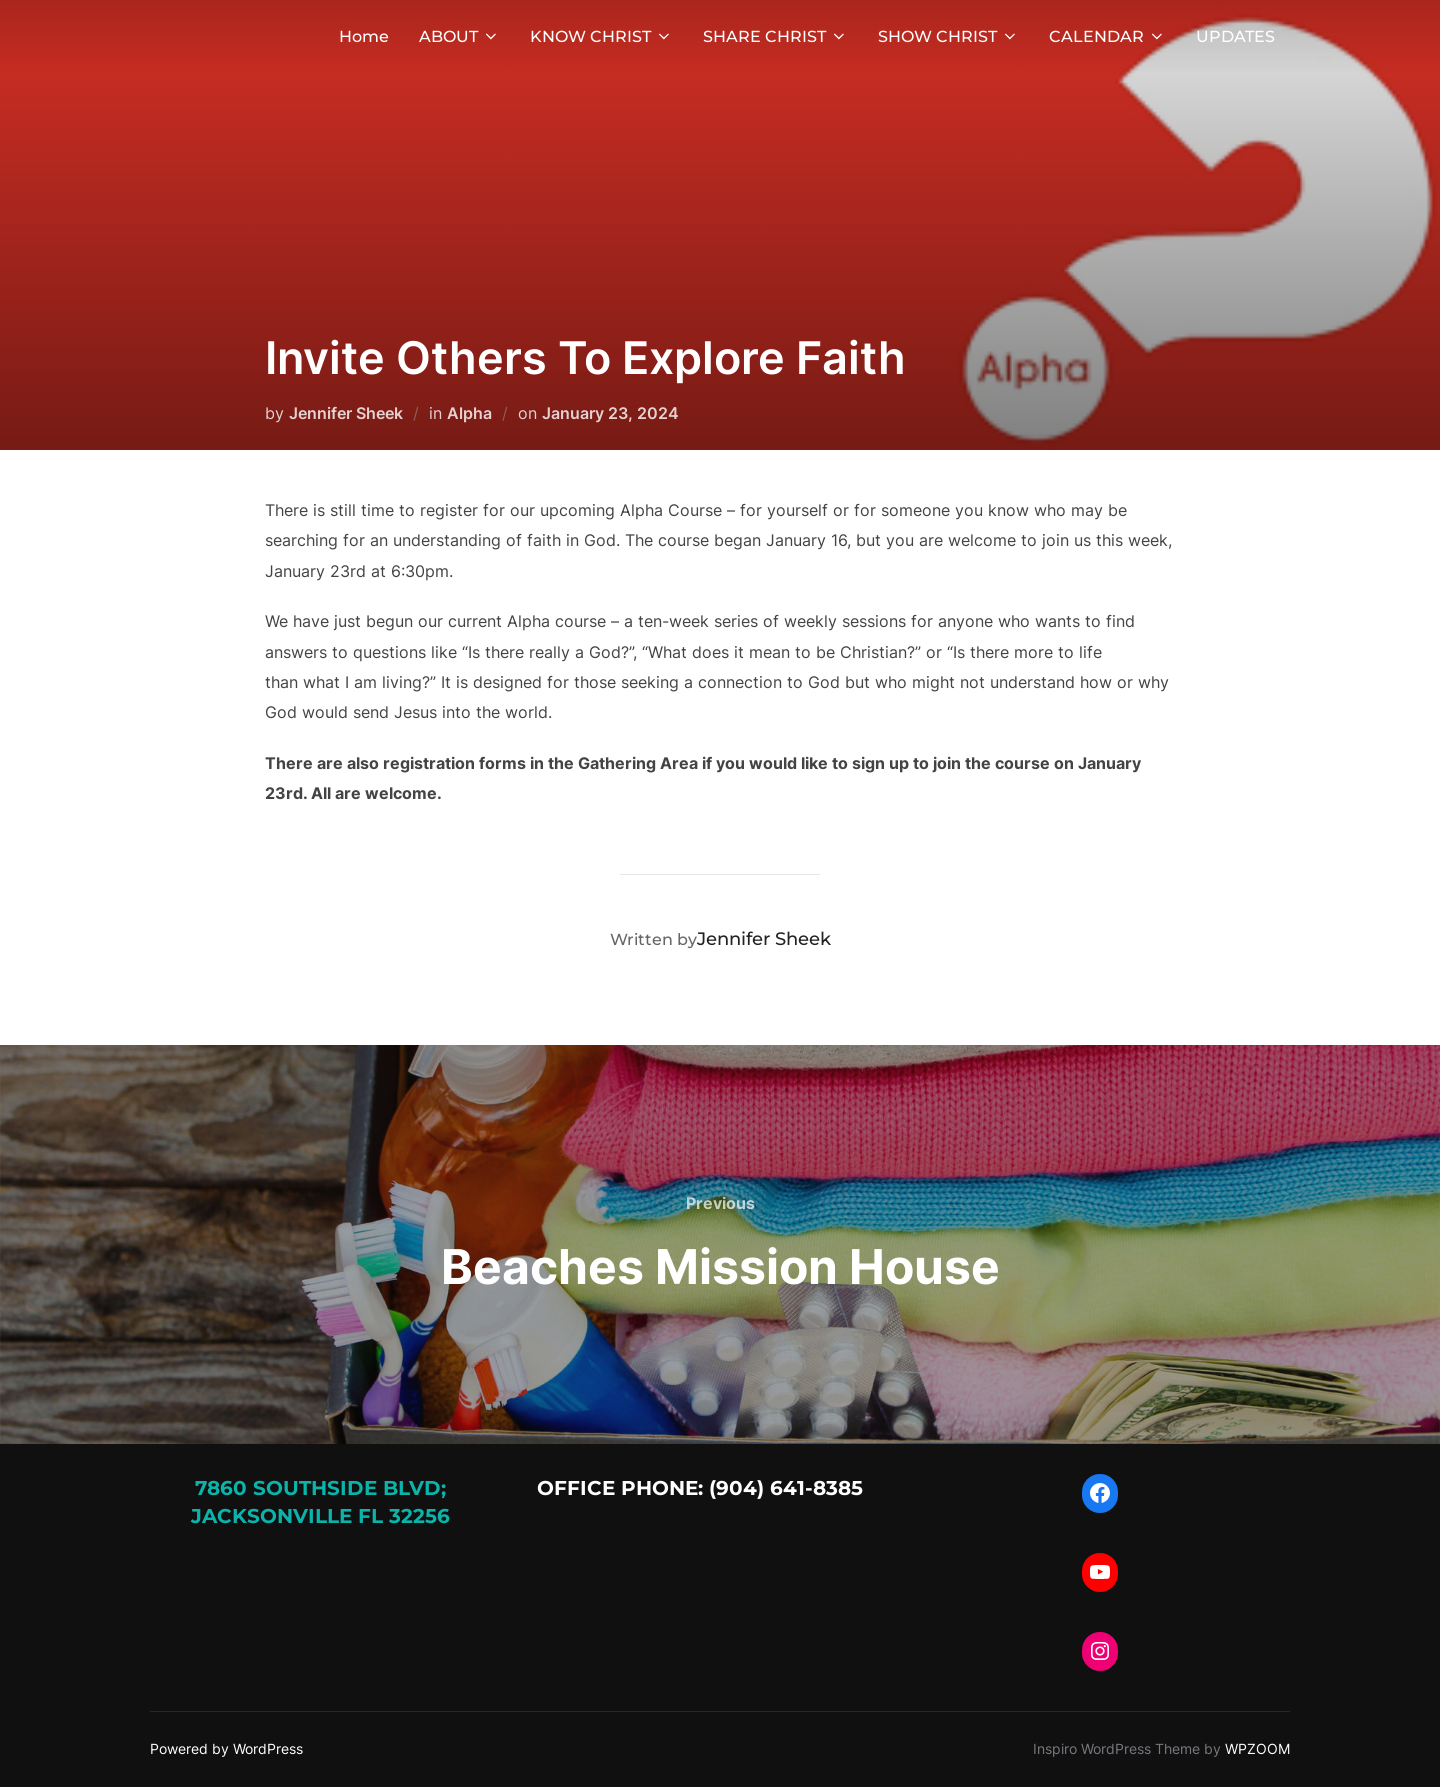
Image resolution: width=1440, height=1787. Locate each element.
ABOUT (459, 36)
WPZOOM (1257, 1748)
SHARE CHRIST (775, 36)
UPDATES (1235, 36)
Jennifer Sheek (346, 413)
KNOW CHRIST (601, 36)
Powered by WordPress (226, 1748)
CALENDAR (1107, 36)
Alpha (469, 413)
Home (364, 36)
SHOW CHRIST (948, 36)
